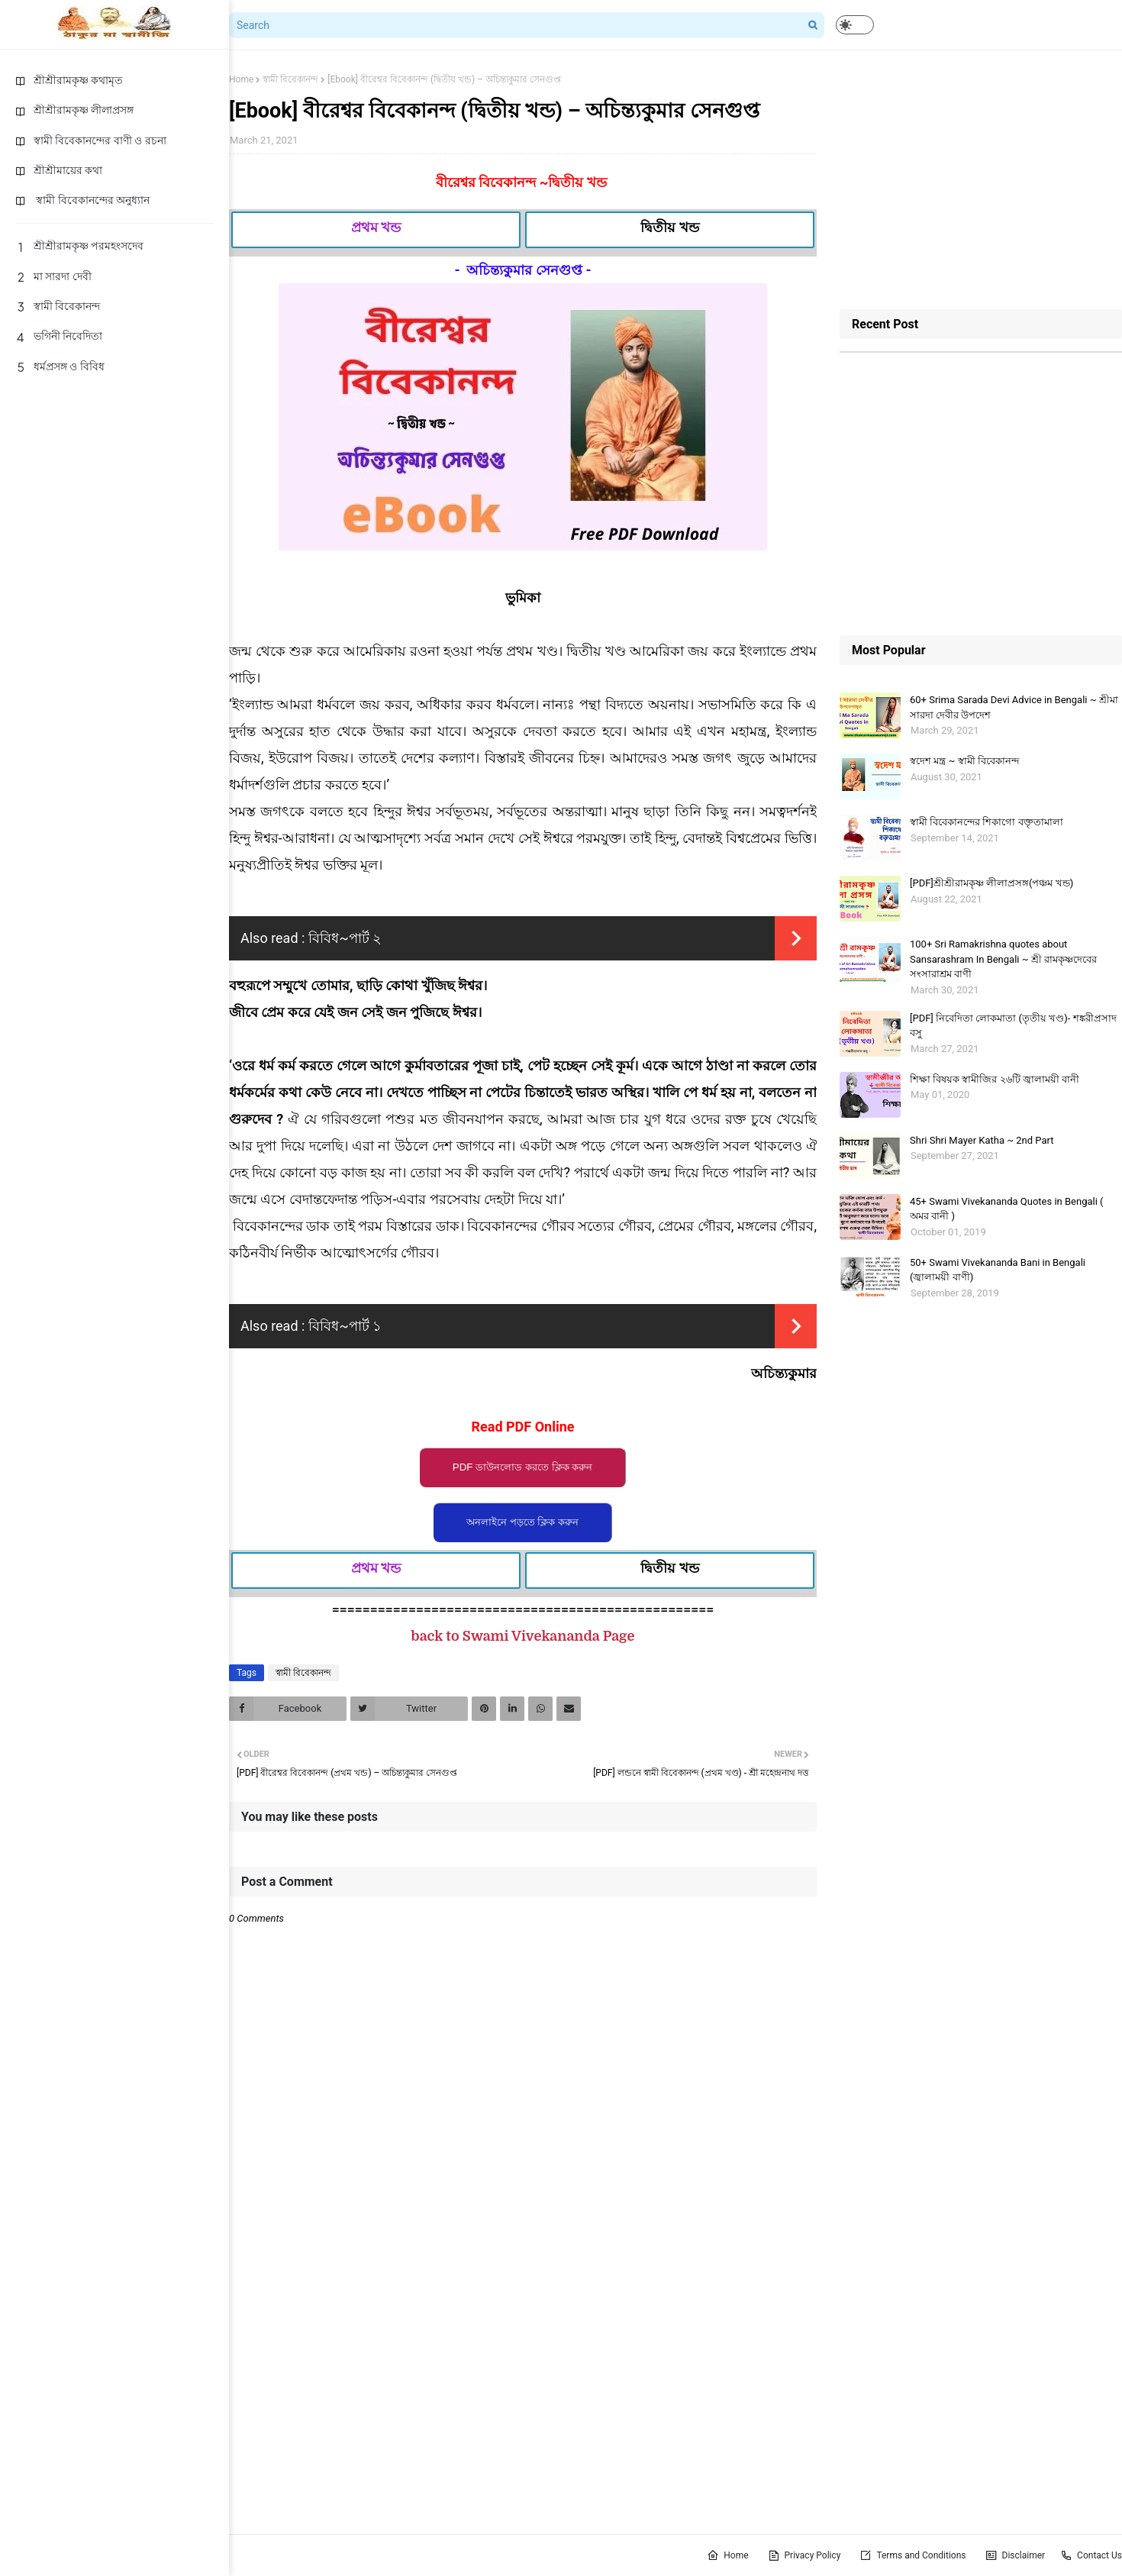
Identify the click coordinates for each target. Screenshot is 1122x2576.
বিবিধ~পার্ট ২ (345, 938)
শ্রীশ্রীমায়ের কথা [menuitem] (58, 170)
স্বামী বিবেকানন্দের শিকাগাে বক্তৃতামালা (986, 822)
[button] (855, 24)
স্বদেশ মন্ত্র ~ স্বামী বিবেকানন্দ (964, 761)
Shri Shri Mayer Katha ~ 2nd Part (981, 1140)
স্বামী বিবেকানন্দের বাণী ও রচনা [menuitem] (90, 140)
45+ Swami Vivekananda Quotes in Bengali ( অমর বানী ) (1007, 1209)
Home (241, 79)
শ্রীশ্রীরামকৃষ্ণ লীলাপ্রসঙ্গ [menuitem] (74, 110)
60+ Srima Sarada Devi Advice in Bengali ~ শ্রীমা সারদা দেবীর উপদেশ (1014, 707)
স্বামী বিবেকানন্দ (57, 306)
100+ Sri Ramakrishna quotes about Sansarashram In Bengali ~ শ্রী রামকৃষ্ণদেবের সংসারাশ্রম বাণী (1003, 959)
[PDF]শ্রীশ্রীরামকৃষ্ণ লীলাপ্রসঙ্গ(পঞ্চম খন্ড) (991, 883)
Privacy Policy (804, 2555)
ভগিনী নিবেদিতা (58, 336)
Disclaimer (1015, 2555)
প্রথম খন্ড (376, 227)
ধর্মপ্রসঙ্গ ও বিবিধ (60, 366)
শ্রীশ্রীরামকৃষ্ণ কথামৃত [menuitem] (69, 80)
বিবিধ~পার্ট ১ (345, 1326)
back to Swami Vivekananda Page (523, 1636)
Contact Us (1091, 2555)
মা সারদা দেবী (53, 276)
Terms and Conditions (912, 2555)
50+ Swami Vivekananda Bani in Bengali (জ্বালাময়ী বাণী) (997, 1270)
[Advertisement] (981, 179)
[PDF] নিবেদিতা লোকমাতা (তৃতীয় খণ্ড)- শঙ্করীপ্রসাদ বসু (1013, 1025)
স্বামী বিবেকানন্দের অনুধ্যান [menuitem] (82, 200)
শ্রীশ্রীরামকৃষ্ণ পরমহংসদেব (79, 246)
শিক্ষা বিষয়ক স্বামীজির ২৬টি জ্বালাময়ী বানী (994, 1079)
